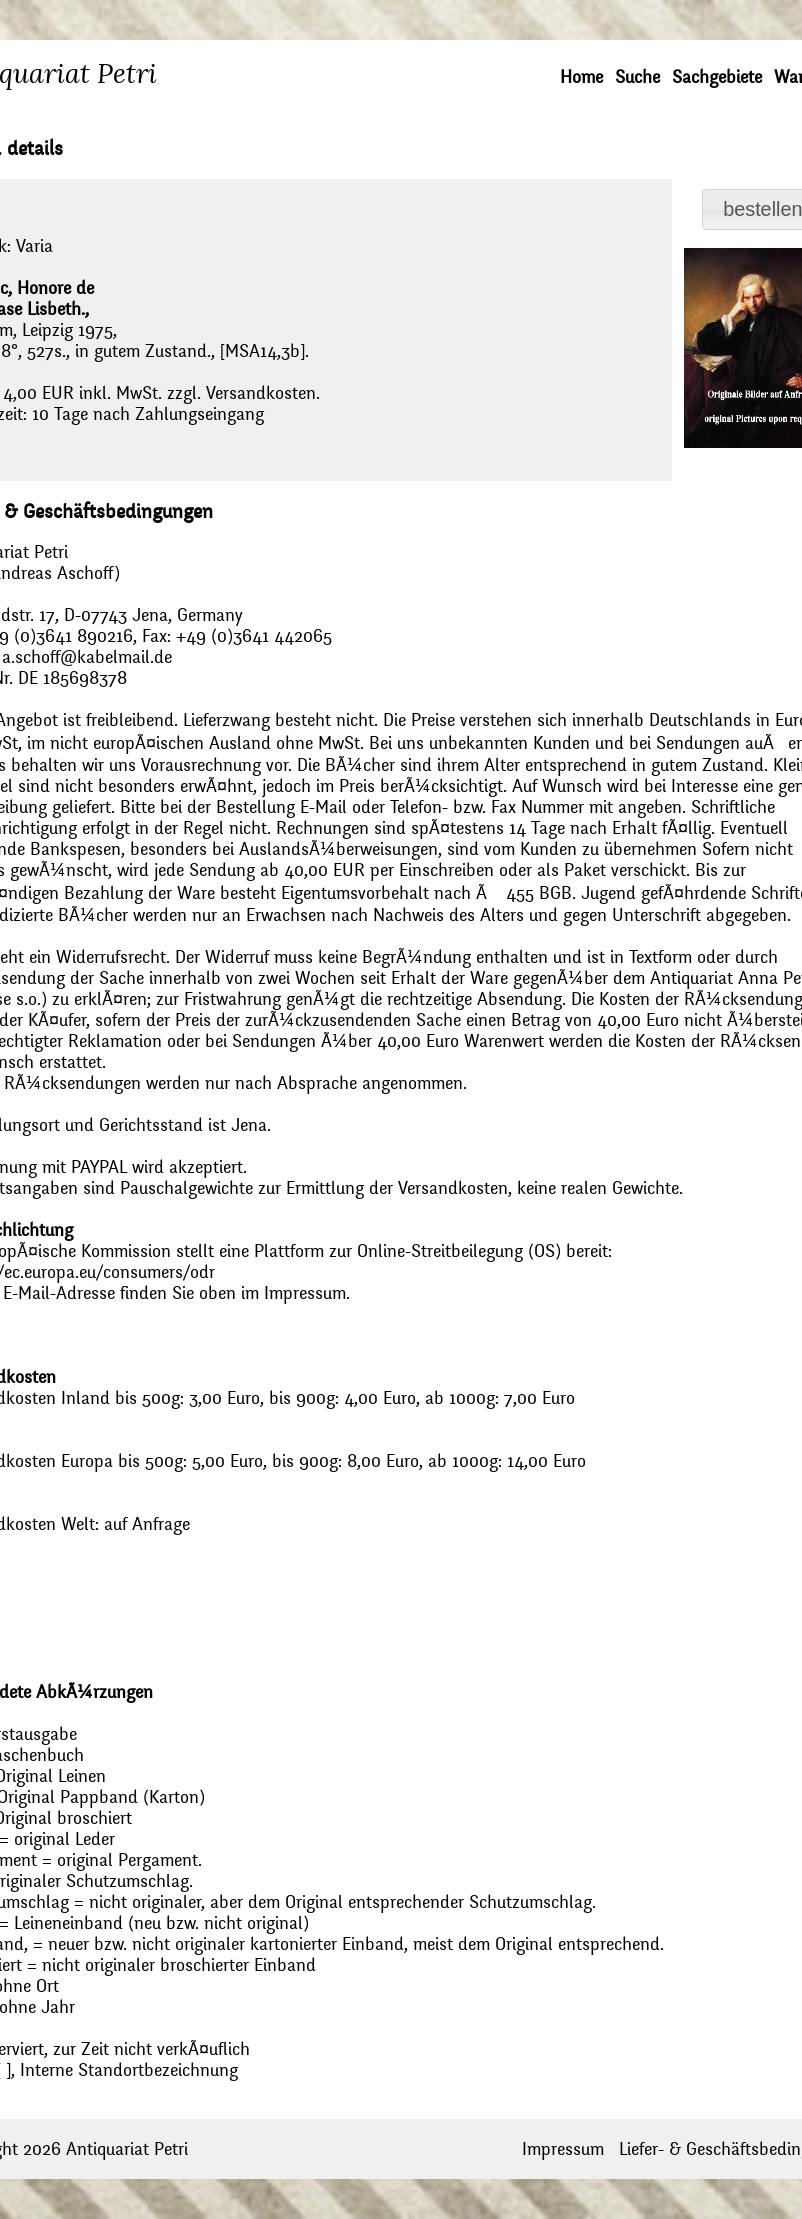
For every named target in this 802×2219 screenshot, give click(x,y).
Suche (637, 77)
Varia (34, 246)
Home (581, 77)
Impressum (563, 2149)
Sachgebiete (717, 77)
